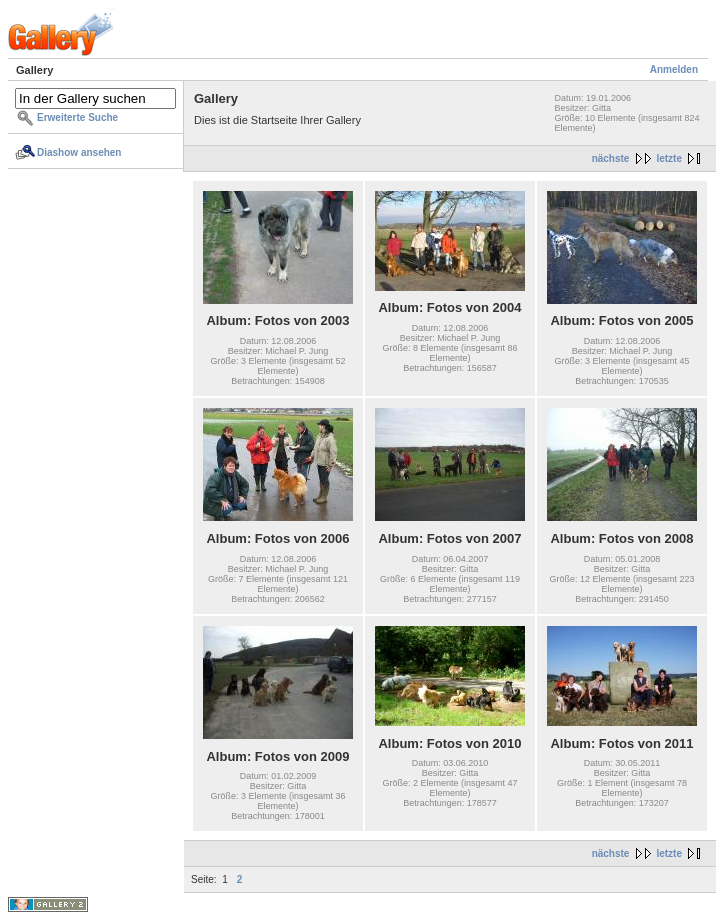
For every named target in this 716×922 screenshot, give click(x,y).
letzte (669, 158)
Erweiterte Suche (77, 117)
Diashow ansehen (79, 152)
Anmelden (674, 69)
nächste (611, 158)
